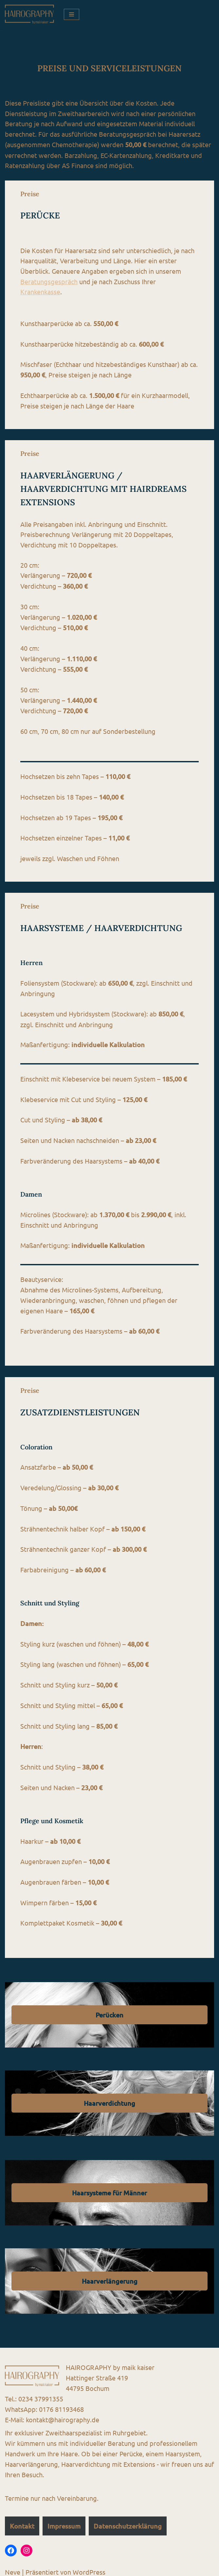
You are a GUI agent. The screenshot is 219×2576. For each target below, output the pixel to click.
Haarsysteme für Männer (109, 2188)
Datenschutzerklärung (128, 2522)
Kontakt (22, 2522)
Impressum (64, 2522)
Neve (12, 2568)
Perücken (109, 2010)
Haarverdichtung (109, 2098)
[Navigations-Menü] (71, 14)
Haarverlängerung (109, 2277)
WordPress (89, 2568)
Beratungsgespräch (49, 282)
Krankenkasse (41, 293)
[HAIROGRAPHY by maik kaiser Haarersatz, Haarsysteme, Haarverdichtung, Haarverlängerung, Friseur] (29, 14)
